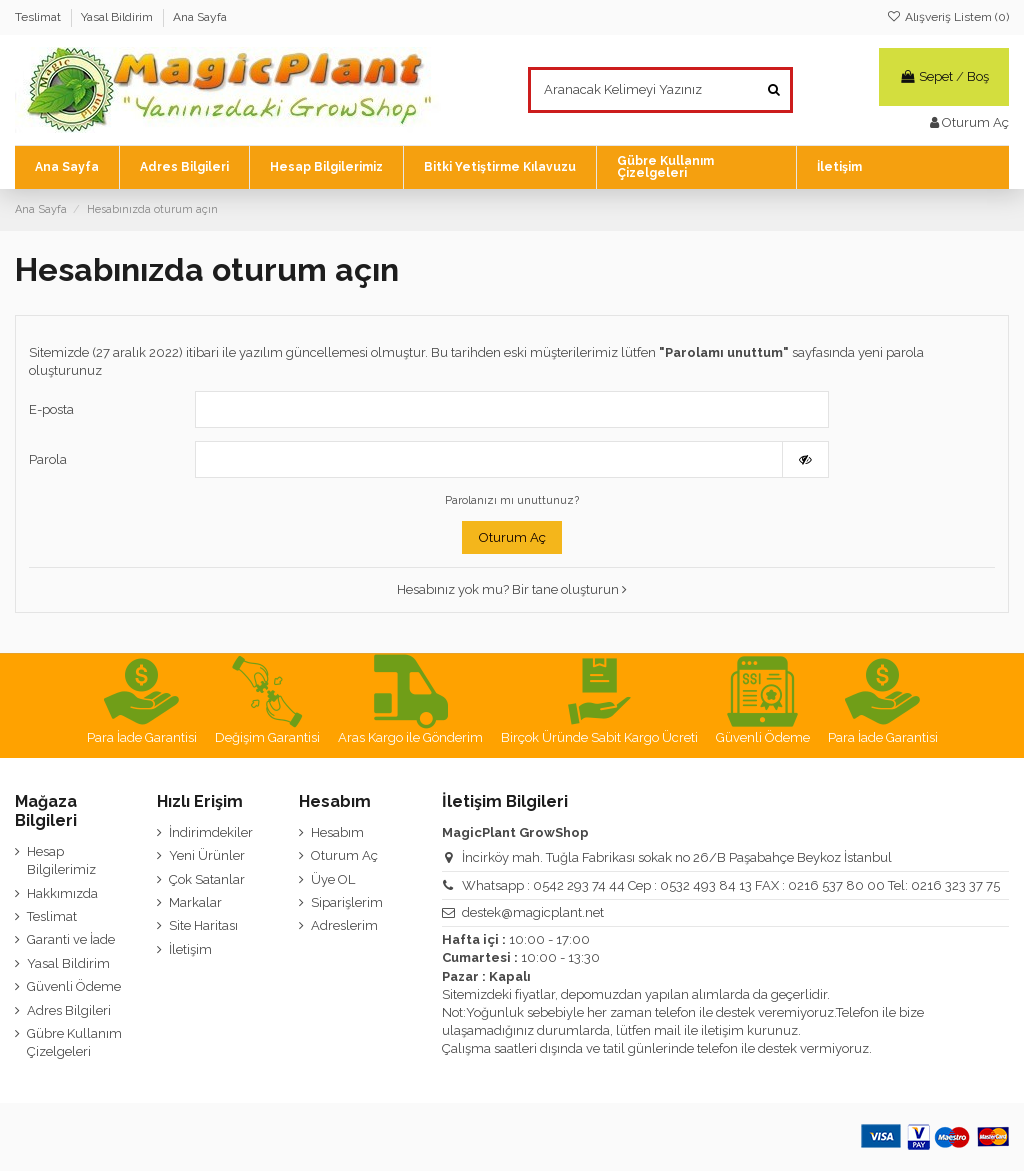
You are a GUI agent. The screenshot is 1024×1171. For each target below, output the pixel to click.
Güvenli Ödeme (74, 986)
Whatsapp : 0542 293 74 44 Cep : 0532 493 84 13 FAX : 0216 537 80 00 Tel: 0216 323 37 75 (731, 885)
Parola (48, 459)
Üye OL (333, 879)
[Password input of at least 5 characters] (489, 459)
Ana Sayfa (200, 17)
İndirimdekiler (211, 832)
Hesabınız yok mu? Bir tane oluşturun (512, 589)
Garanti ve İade (71, 939)
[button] (499, 167)
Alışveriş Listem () (948, 17)
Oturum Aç (512, 537)
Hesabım (337, 832)
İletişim (190, 949)
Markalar (195, 902)
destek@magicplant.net (533, 912)
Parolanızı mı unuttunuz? (512, 500)
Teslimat (39, 17)
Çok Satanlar (207, 879)
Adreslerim (344, 925)
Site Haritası (203, 925)
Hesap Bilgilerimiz (61, 860)
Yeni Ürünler (207, 855)
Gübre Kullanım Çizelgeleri (74, 1042)
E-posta (51, 409)
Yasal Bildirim (118, 17)
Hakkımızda (62, 893)
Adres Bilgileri (69, 1010)
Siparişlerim (347, 902)
